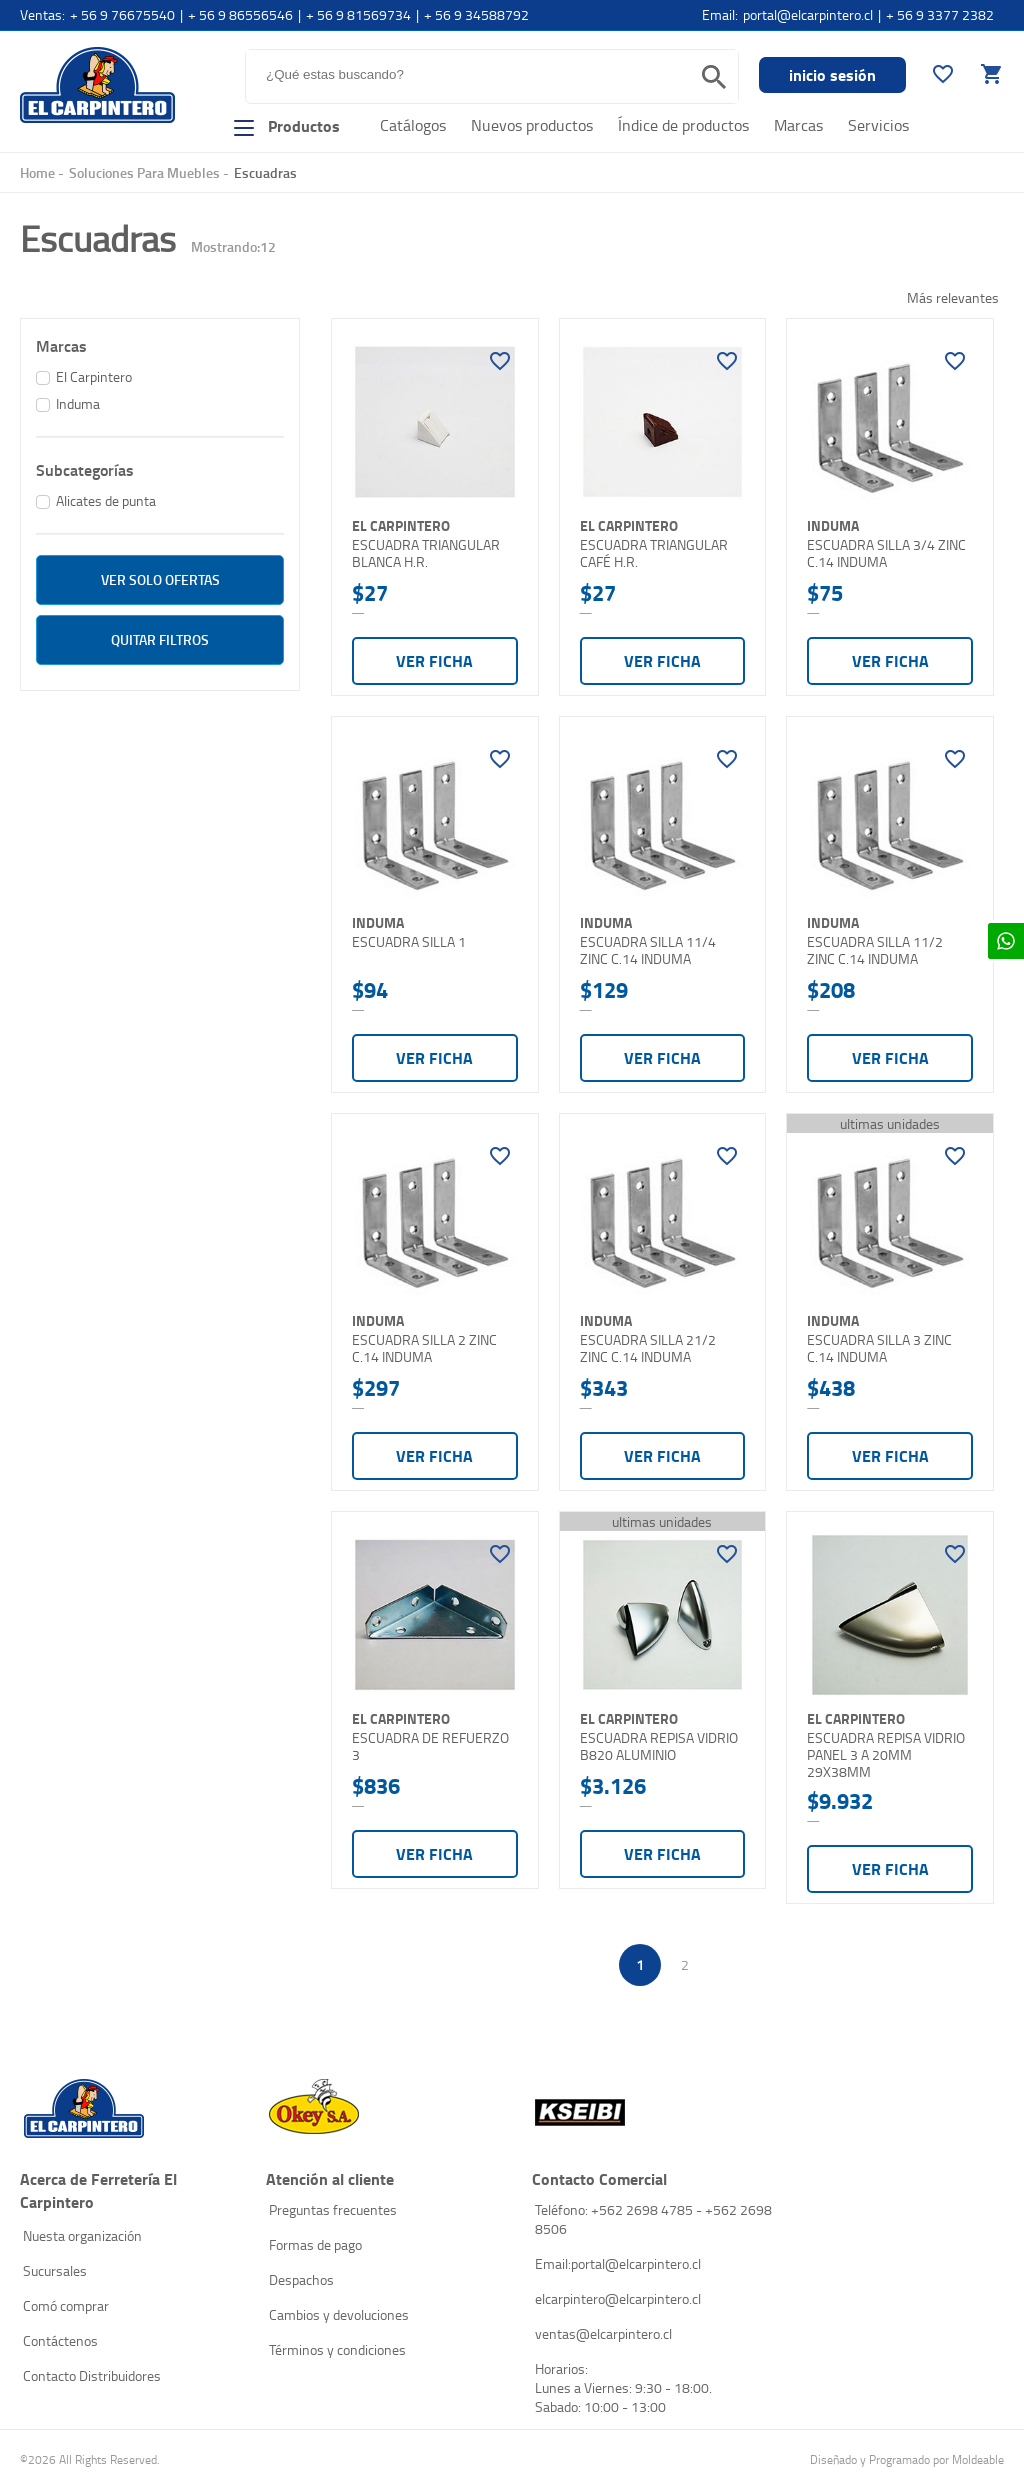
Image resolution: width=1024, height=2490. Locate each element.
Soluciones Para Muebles (144, 172)
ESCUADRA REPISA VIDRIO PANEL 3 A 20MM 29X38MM (886, 1754)
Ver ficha (434, 660)
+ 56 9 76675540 (122, 14)
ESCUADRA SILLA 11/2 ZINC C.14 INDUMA (875, 950)
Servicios (878, 125)
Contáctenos (60, 2340)
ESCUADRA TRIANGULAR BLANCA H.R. (426, 553)
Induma (78, 403)
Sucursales (55, 2270)
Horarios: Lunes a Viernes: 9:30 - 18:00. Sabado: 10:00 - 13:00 (623, 2387)
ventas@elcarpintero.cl (603, 2333)
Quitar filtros (160, 639)
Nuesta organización (82, 2235)
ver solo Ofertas (160, 579)
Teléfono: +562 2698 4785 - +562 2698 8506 (653, 2219)
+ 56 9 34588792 (476, 14)
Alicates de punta (106, 500)
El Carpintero (97, 84)
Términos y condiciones (337, 2349)
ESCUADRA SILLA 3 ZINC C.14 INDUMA (879, 1348)
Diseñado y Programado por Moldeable (907, 2459)
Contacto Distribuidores (92, 2375)
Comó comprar (66, 2305)
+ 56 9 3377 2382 (940, 14)
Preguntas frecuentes (333, 2209)
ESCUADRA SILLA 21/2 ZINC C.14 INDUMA (648, 1348)
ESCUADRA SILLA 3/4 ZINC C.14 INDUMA (886, 553)
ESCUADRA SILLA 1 (409, 942)
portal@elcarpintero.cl (808, 14)
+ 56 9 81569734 (358, 14)
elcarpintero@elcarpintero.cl (618, 2298)
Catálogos (413, 125)
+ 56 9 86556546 (240, 14)
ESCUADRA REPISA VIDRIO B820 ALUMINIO (659, 1746)
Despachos (301, 2279)
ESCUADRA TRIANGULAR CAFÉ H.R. (654, 553)
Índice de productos (683, 125)
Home (37, 172)
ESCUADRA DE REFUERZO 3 (430, 1746)
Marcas (798, 125)
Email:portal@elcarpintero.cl (618, 2263)
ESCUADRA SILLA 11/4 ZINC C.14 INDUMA (648, 950)
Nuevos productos (532, 125)
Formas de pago (315, 2244)
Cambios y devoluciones (339, 2314)
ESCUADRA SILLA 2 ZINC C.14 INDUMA (424, 1348)
